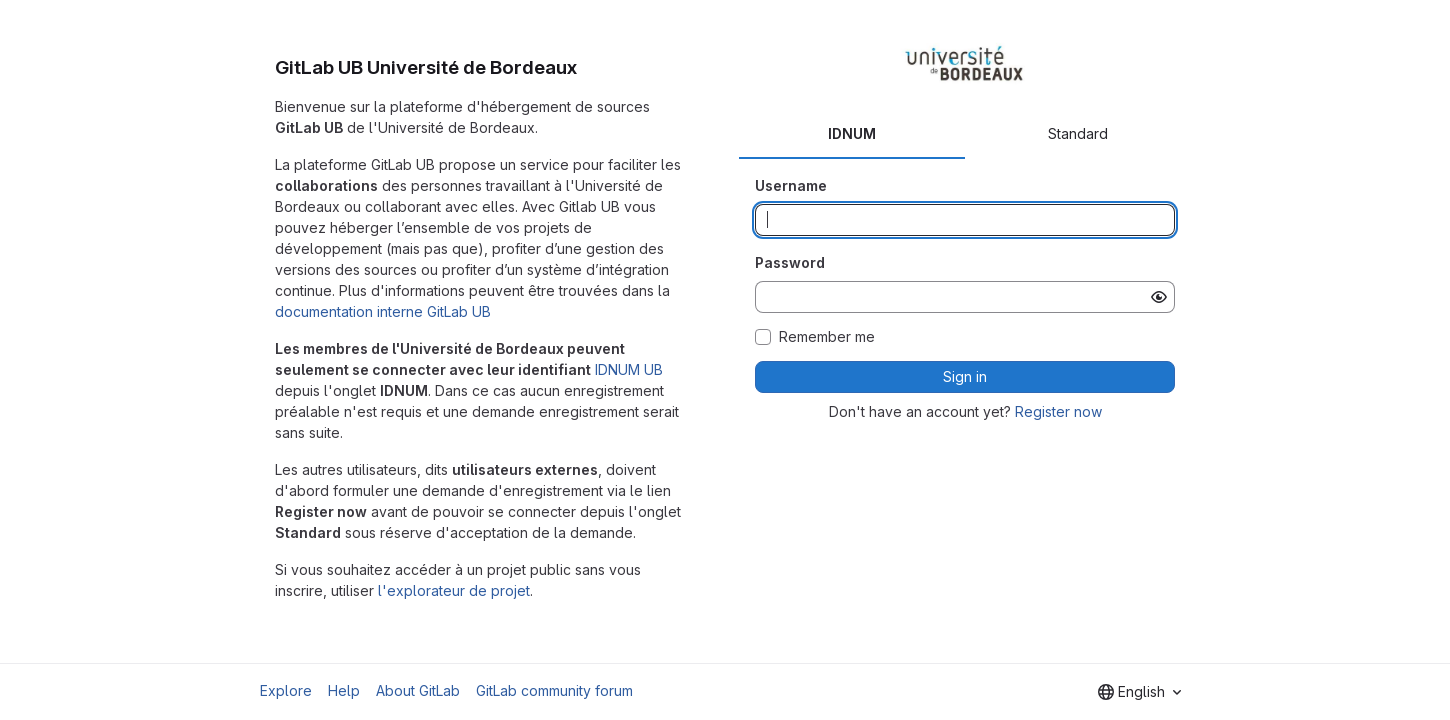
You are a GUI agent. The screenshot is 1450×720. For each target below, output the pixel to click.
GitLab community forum (554, 690)
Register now (1058, 411)
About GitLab (418, 690)
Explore (286, 690)
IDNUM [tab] (852, 133)
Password (790, 262)
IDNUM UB (629, 369)
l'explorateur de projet (454, 590)
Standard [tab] (1078, 133)
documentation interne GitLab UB (383, 311)
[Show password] (1159, 297)
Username (791, 185)
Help (344, 690)
